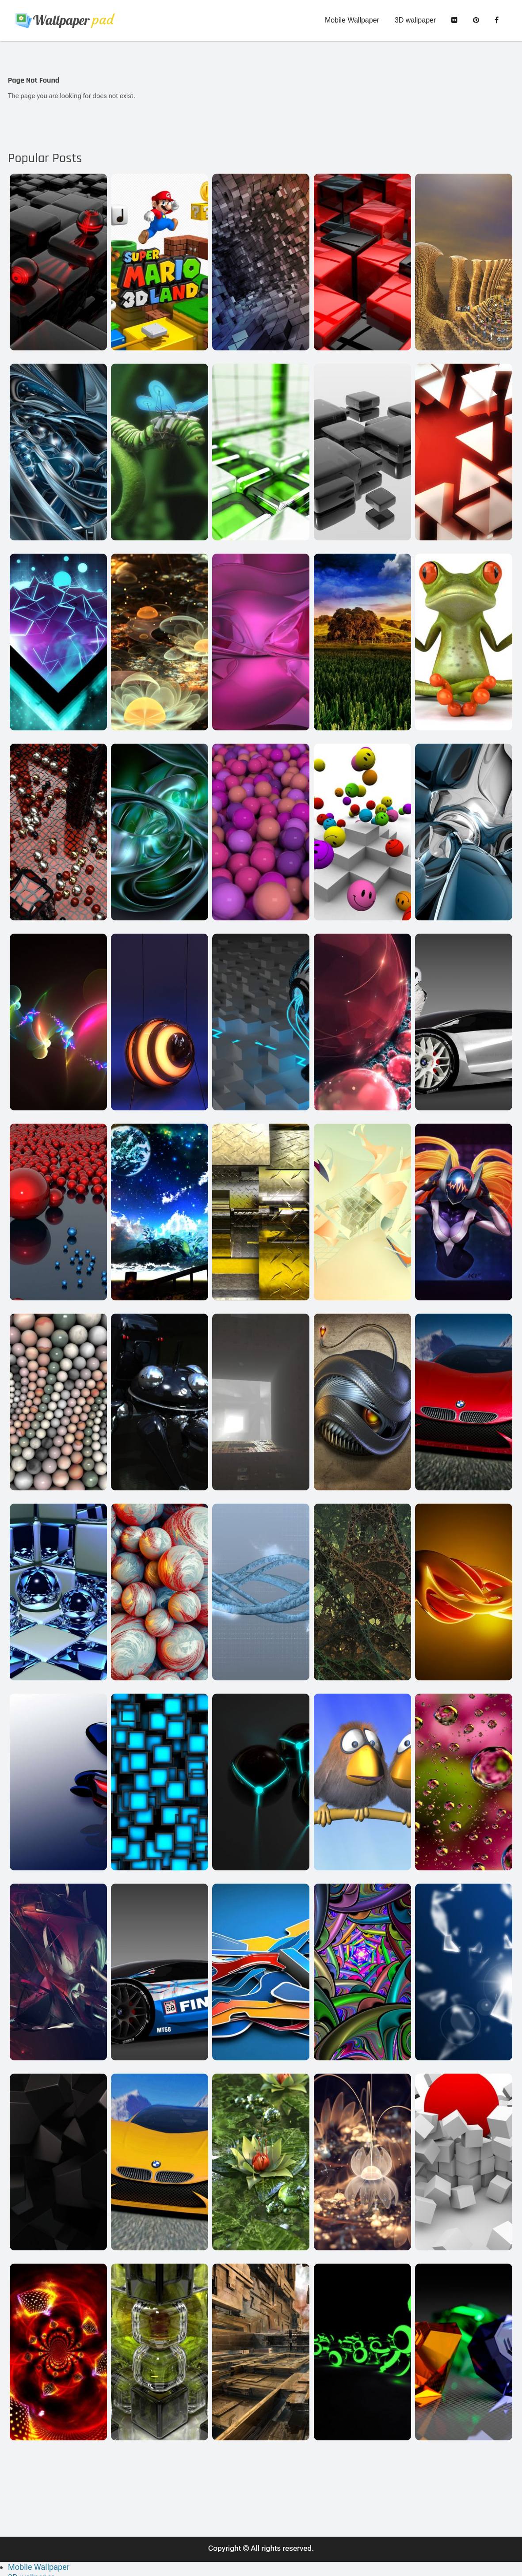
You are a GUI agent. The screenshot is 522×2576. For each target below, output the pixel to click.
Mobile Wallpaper (352, 20)
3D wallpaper (415, 20)
